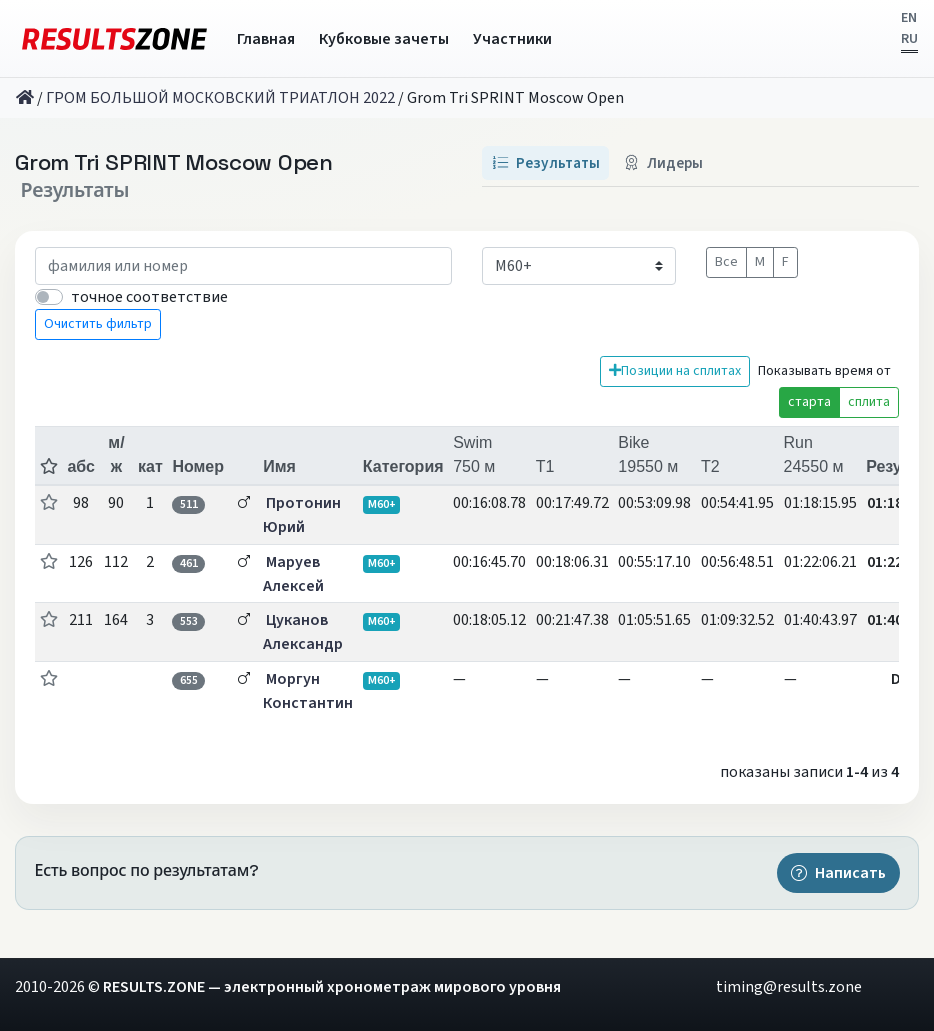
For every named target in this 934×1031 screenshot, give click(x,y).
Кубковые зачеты (384, 39)
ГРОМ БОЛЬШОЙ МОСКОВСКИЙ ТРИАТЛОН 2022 (220, 98)
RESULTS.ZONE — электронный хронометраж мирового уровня (332, 987)
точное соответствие (149, 297)
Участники (512, 39)
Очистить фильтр (98, 324)
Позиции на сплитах (675, 371)
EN (909, 18)
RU (909, 39)
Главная (266, 39)
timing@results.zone (789, 987)
